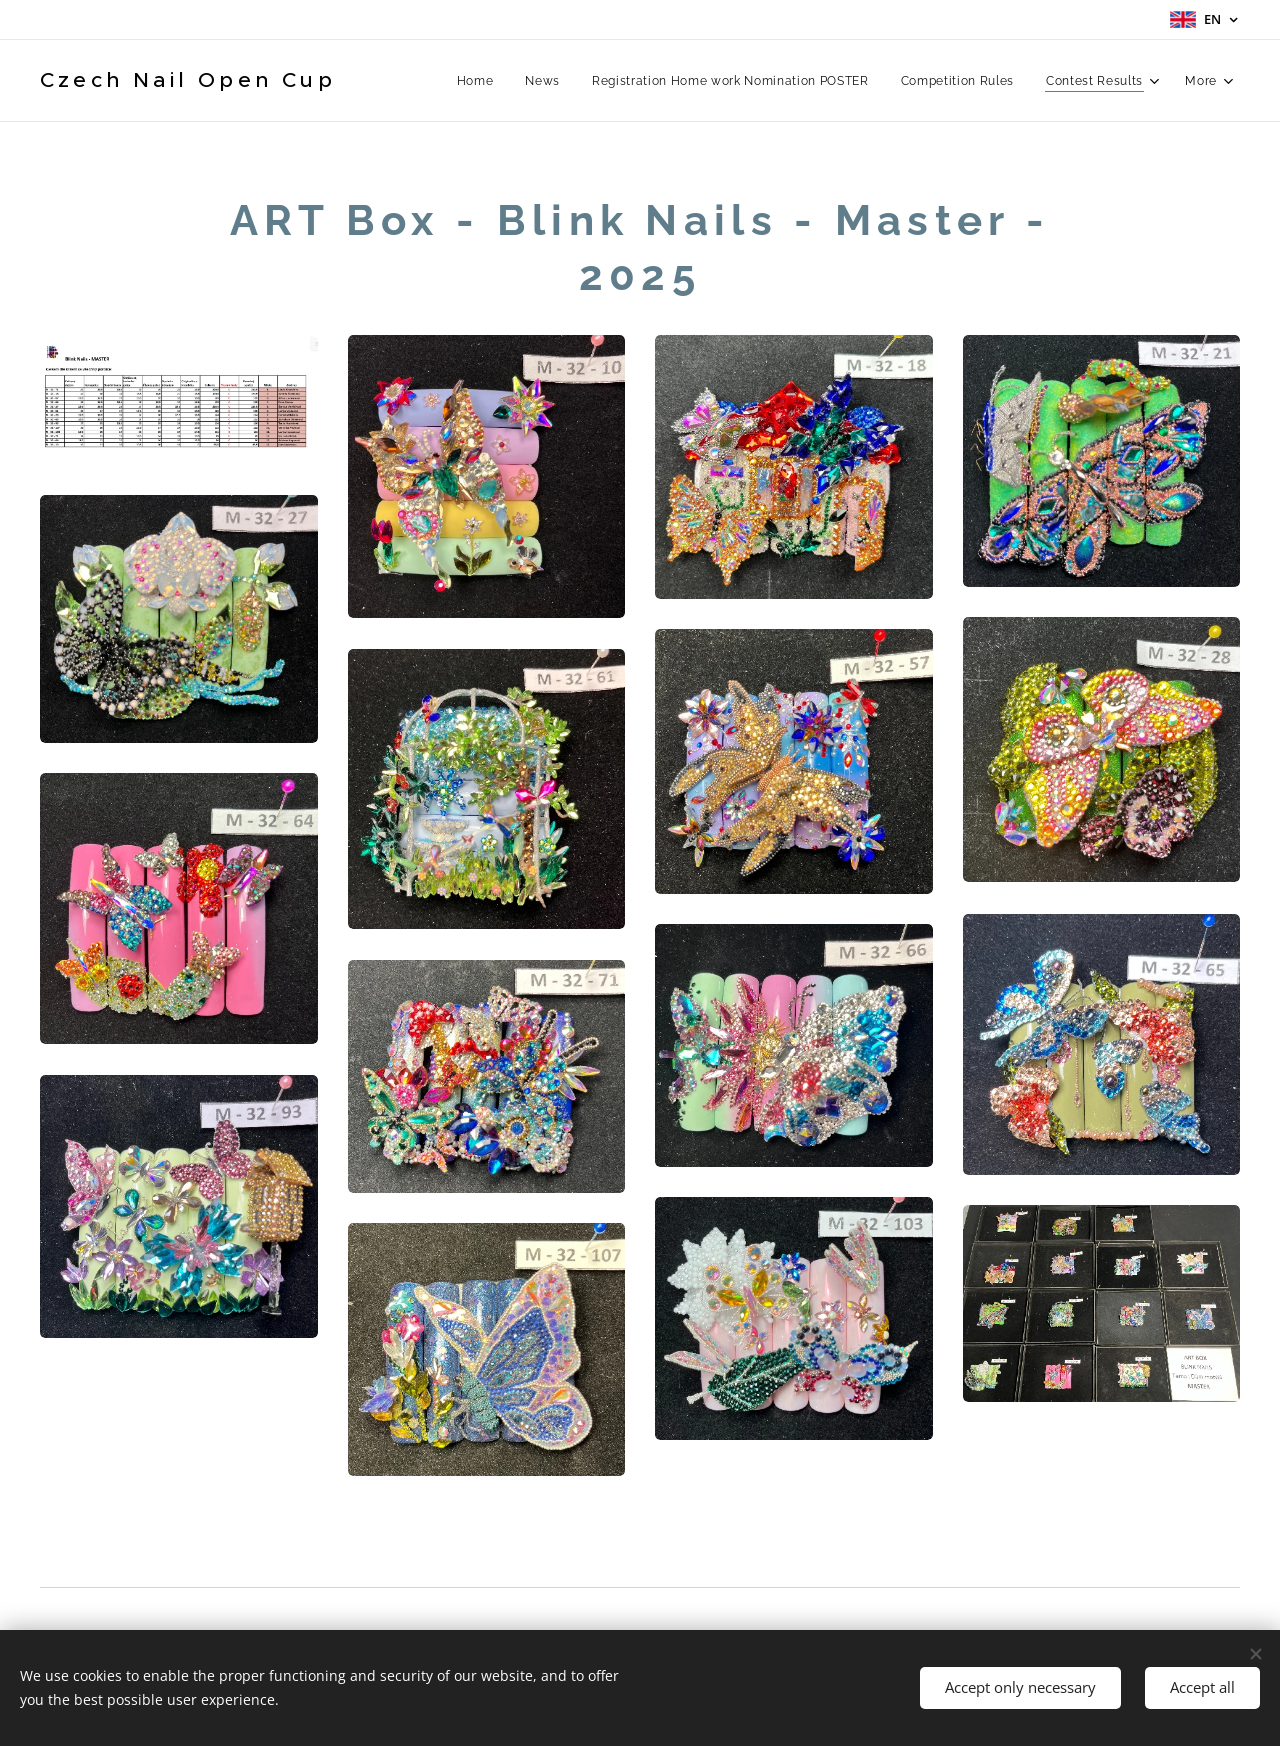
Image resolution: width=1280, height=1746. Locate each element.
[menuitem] (476, 81)
